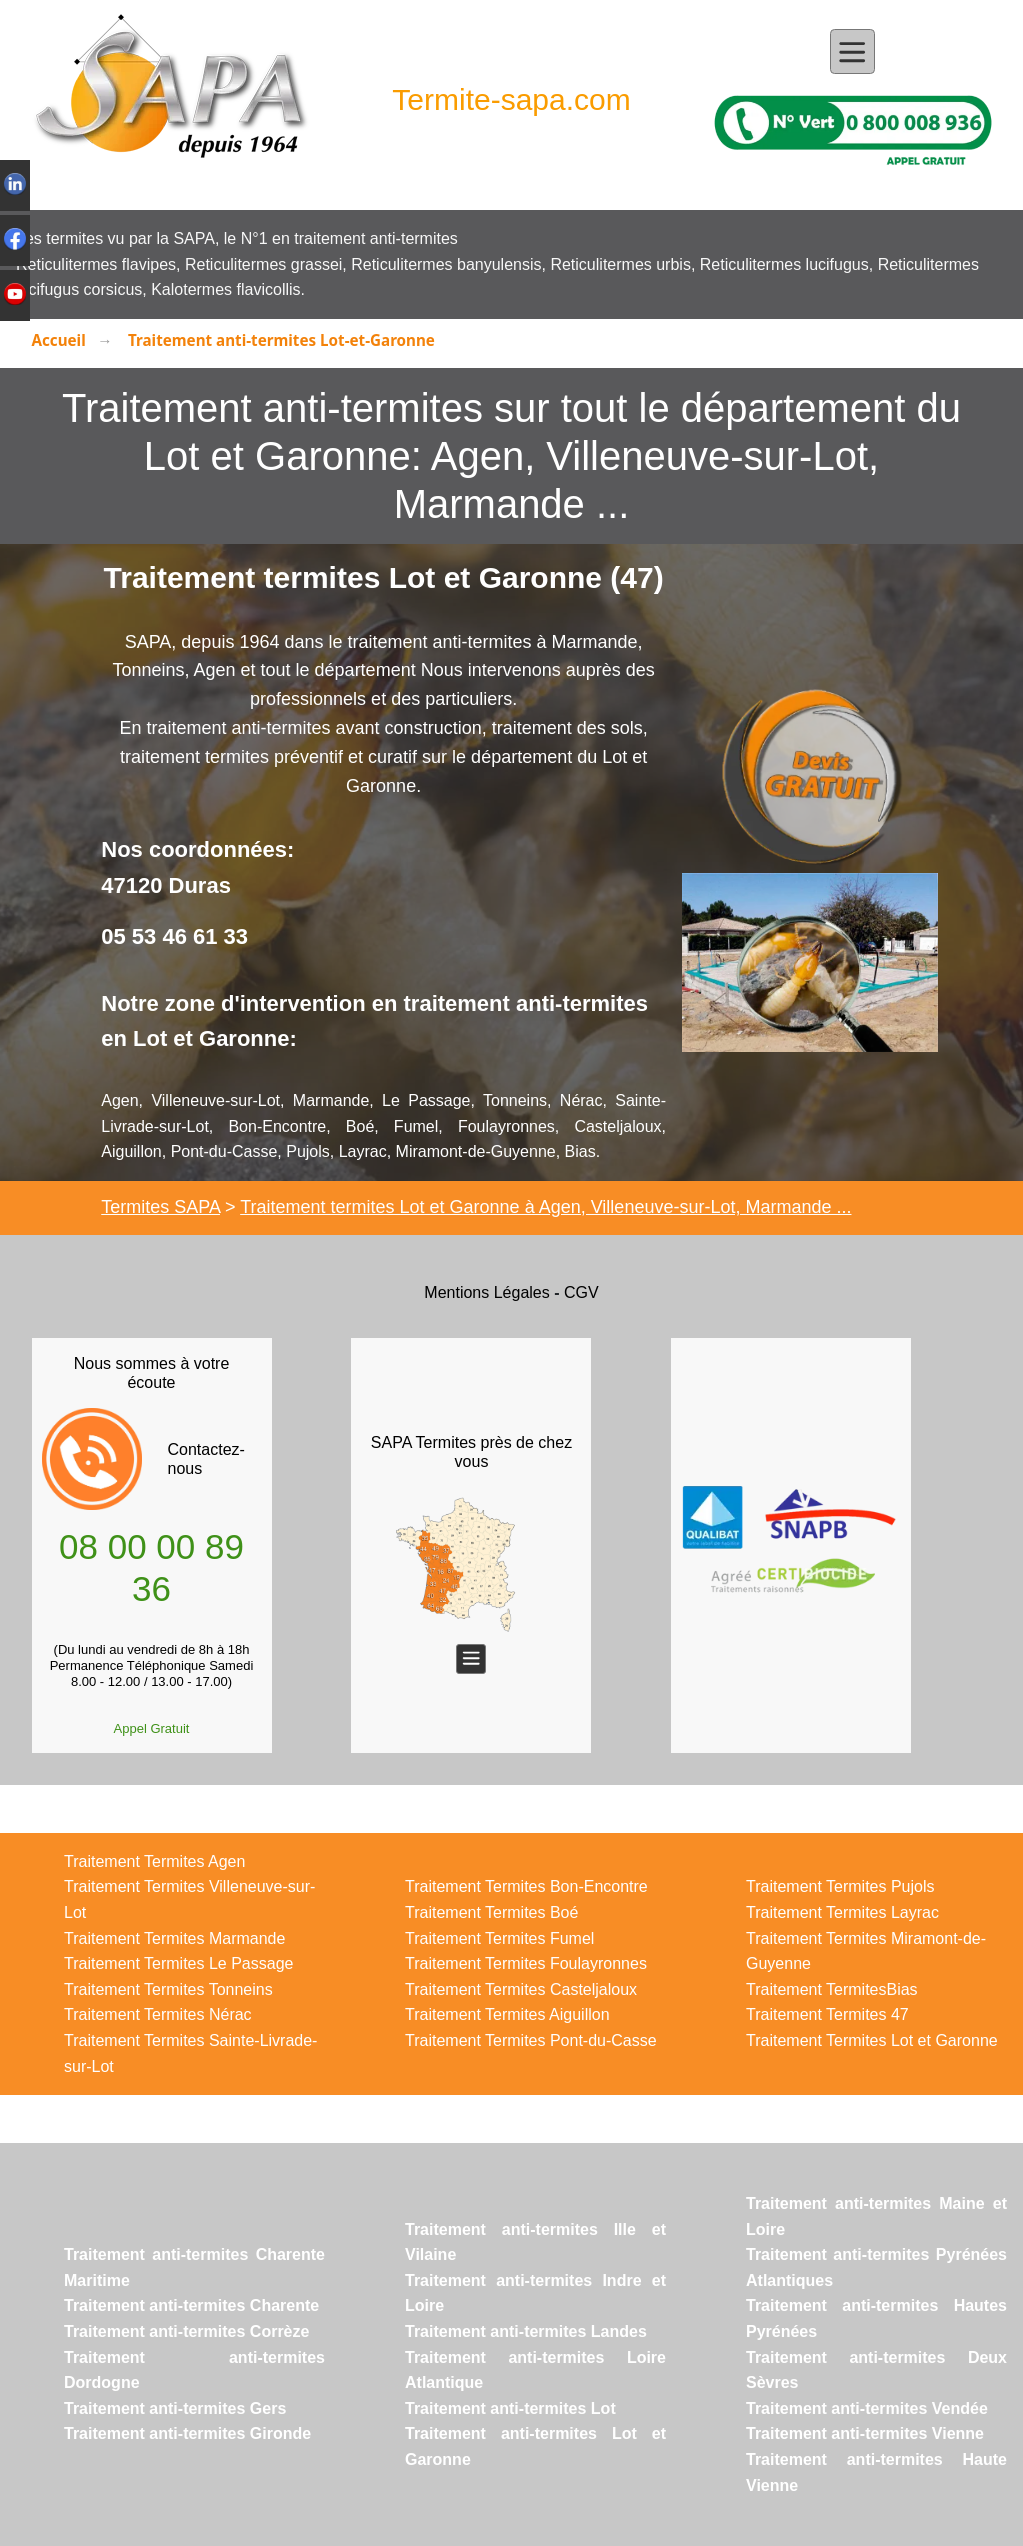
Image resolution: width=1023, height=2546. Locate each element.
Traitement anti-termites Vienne (865, 2433)
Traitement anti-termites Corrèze (186, 2331)
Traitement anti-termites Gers (175, 2408)
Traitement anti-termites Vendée (867, 2408)
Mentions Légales (486, 1292)
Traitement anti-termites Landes (526, 2331)
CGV (581, 1292)
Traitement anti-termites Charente (191, 2305)
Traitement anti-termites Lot (510, 2408)
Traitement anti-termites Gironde (187, 2433)
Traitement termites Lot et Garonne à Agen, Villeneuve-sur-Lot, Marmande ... (545, 1207)
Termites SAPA (160, 1207)
